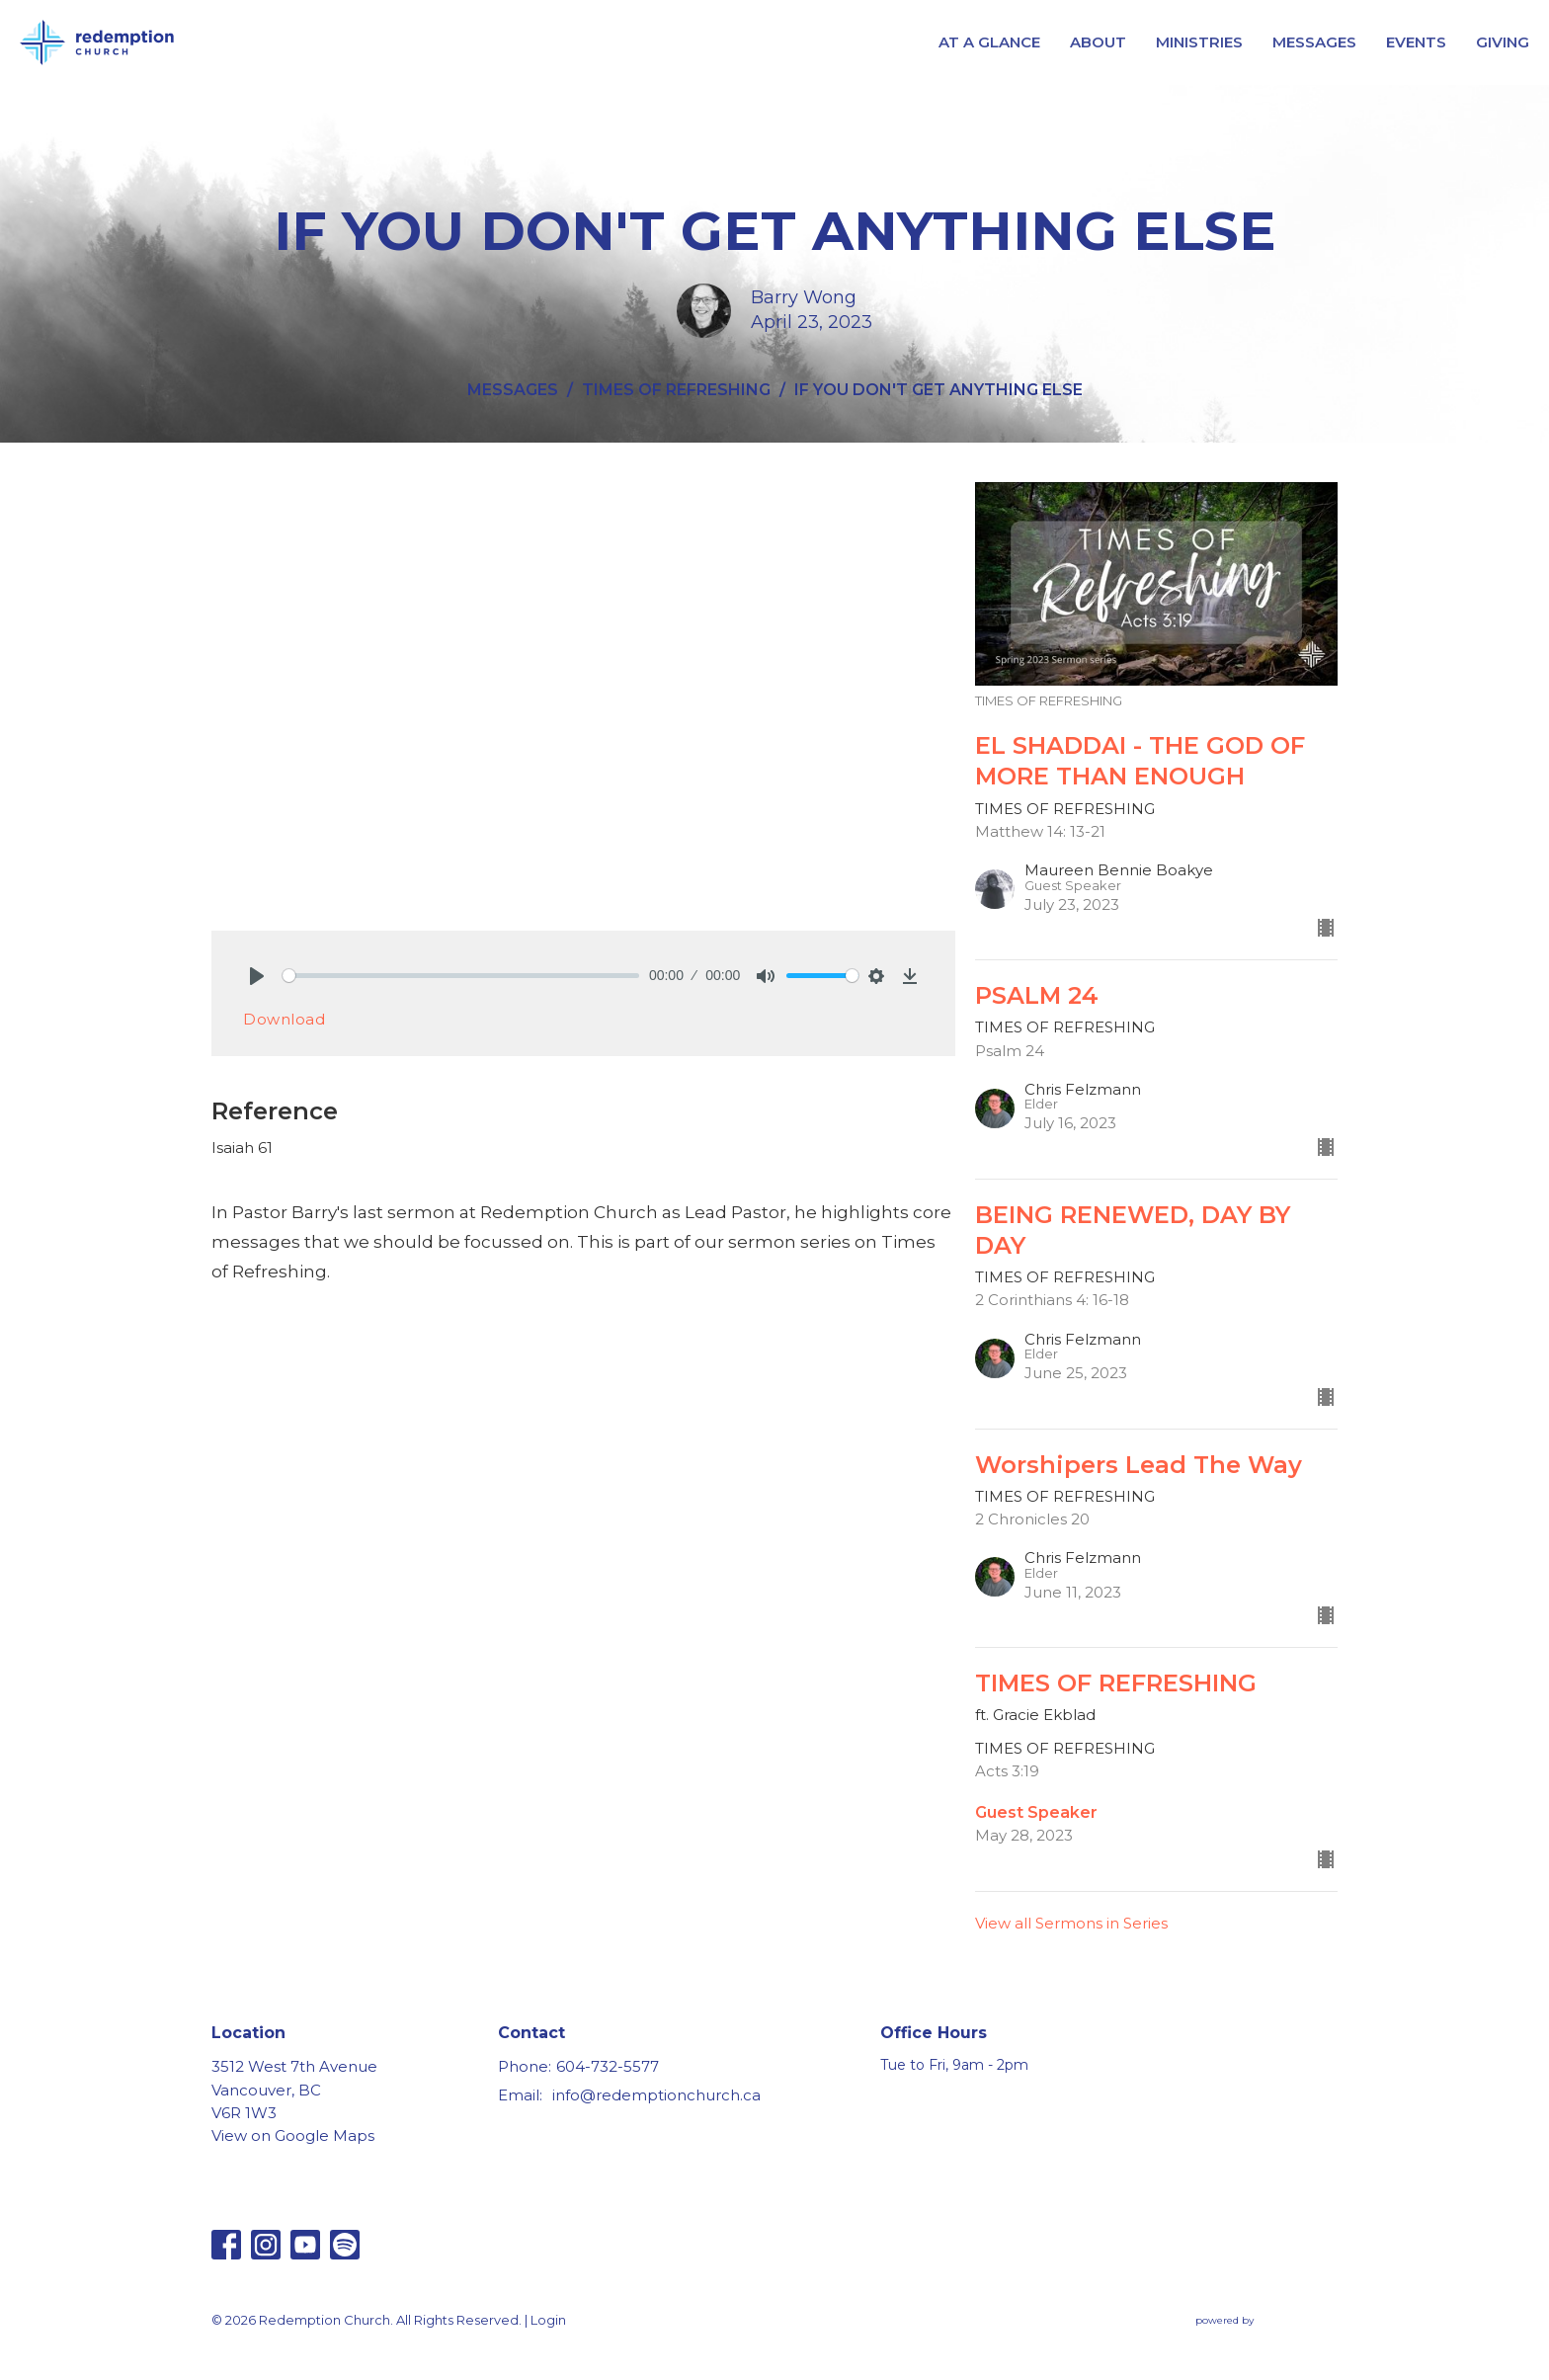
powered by (1266, 2320)
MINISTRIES (1199, 42)
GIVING (1502, 42)
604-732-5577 (607, 2066)
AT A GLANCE (989, 42)
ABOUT (1098, 42)
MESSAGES (1314, 42)
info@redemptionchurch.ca (656, 2095)
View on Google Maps (292, 2135)
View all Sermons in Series (1071, 1923)
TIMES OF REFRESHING (676, 389)
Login (548, 2320)
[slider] (461, 975)
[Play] (257, 976)
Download (284, 1019)
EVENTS (1416, 42)
